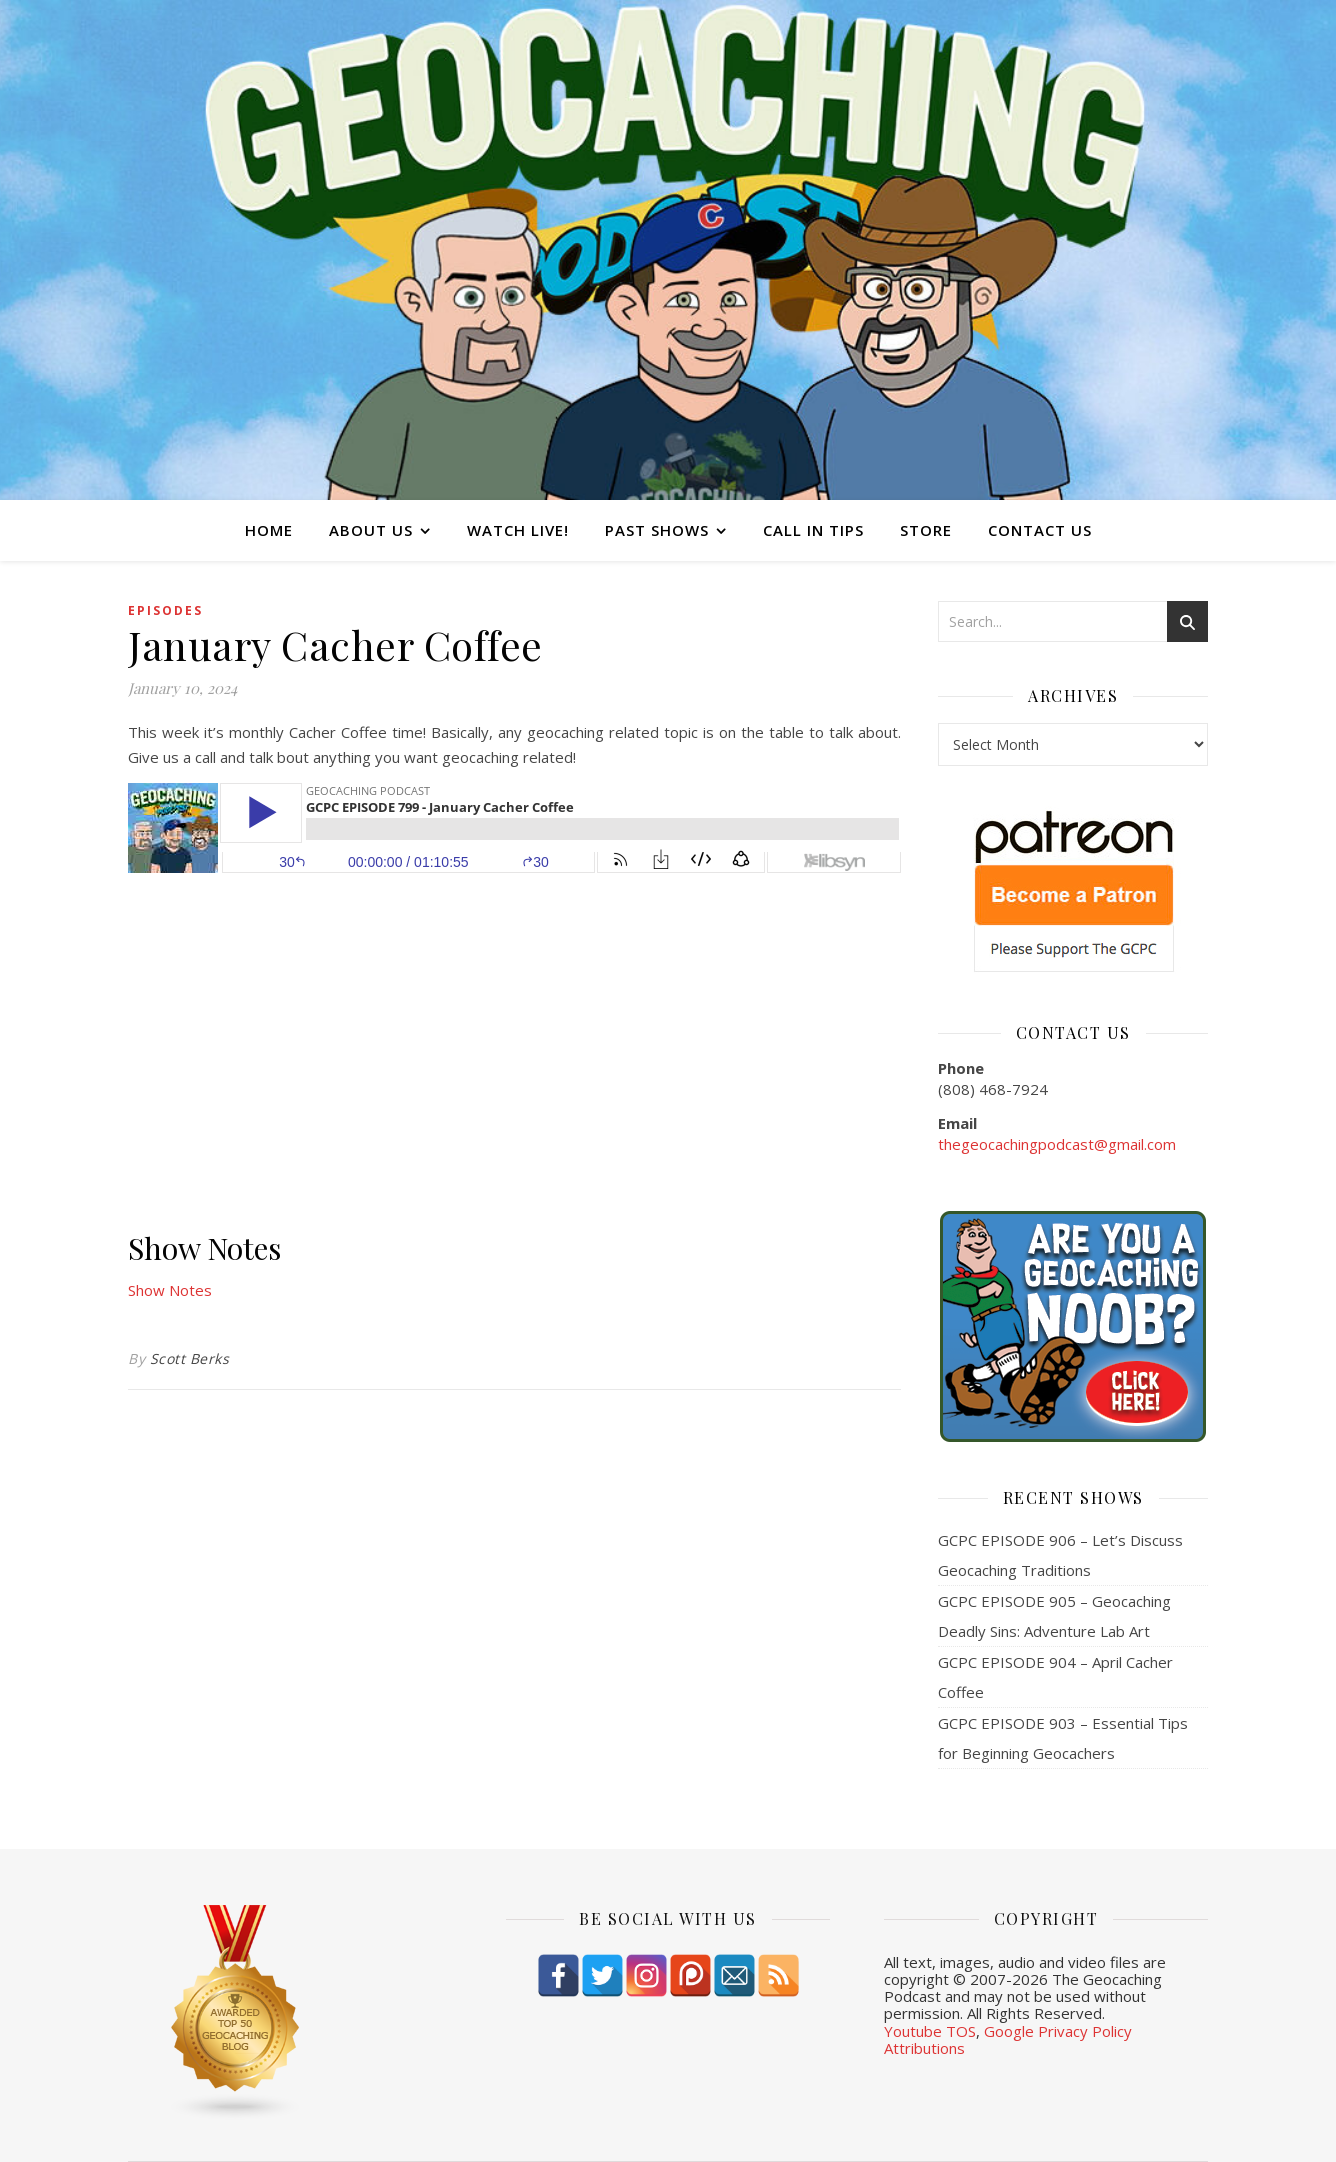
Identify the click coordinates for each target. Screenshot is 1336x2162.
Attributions (924, 2048)
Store (926, 530)
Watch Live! (518, 530)
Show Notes (170, 1290)
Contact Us (1040, 530)
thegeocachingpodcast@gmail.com (1057, 1144)
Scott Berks (190, 1358)
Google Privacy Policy (1058, 2031)
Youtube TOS (930, 2031)
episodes (165, 610)
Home (269, 530)
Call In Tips (813, 530)
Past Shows (657, 530)
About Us (371, 530)
